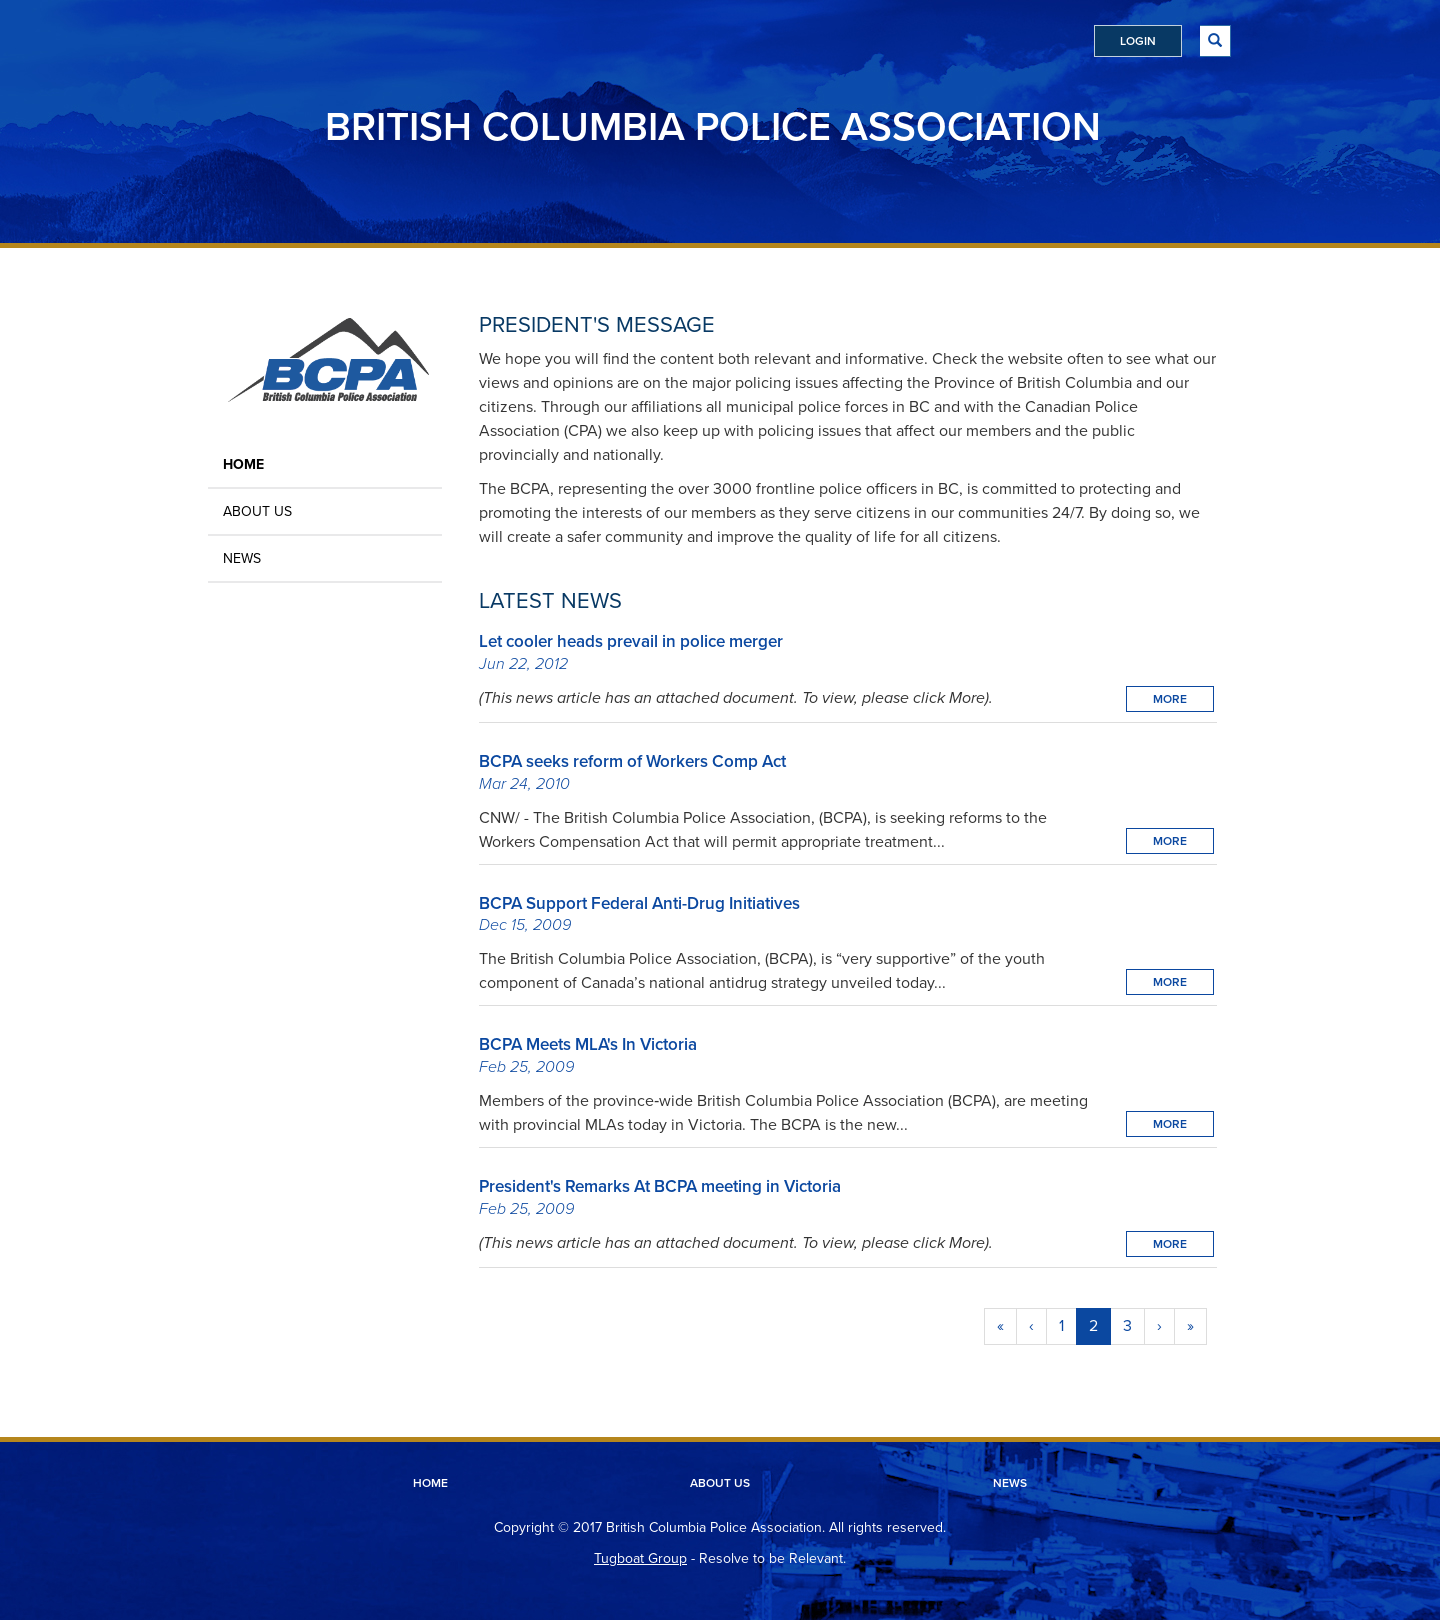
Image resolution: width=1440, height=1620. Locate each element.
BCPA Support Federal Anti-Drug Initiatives (639, 903)
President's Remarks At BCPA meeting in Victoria (660, 1186)
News (242, 558)
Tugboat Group (640, 1558)
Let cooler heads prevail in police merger (631, 641)
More (1170, 699)
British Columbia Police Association (713, 126)
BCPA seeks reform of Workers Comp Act (632, 761)
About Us (257, 511)
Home (243, 464)
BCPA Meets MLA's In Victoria (588, 1044)
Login (1138, 41)
